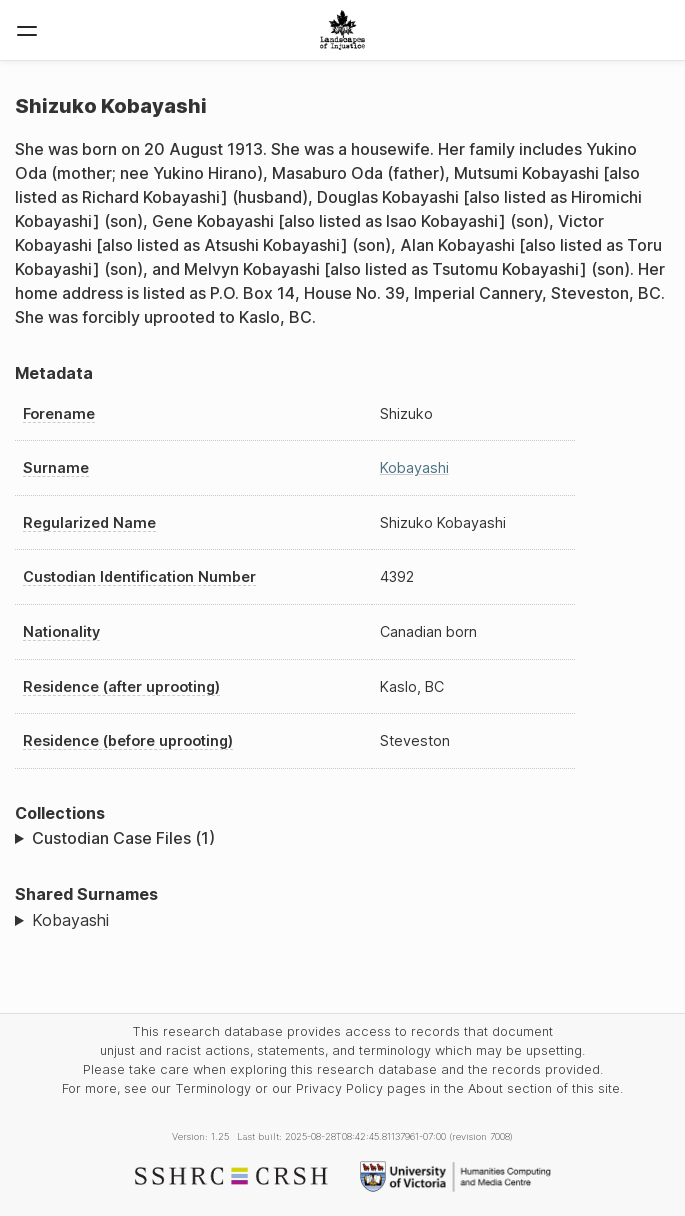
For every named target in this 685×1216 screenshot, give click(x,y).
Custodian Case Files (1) (123, 838)
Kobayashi (414, 467)
